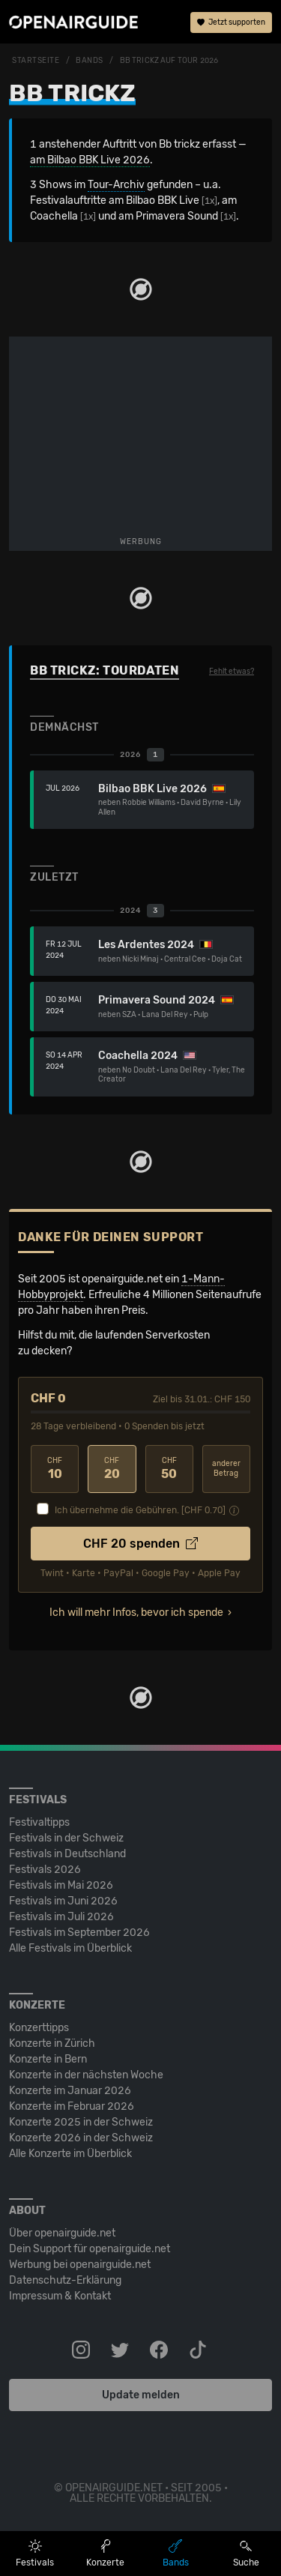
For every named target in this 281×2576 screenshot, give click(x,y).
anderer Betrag (226, 1468)
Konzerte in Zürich (52, 2043)
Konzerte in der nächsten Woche (86, 2075)
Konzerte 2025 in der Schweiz (81, 2122)
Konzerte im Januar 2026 (70, 2090)
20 (111, 1468)
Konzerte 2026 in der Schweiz (81, 2138)
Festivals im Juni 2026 (63, 1901)
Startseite (36, 60)
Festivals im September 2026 (79, 1932)
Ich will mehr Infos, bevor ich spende (136, 1612)
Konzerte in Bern (48, 2059)
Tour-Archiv (116, 184)
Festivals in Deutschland (67, 1853)
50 (169, 1468)
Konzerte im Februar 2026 (71, 2106)
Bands (89, 60)
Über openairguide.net (62, 2233)
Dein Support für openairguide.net (89, 2248)
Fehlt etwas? (231, 671)
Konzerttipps (39, 2027)
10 (54, 1468)
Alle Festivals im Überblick (70, 1948)
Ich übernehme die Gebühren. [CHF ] (140, 1510)
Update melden (141, 2395)
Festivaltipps (39, 1822)
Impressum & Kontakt (60, 2296)
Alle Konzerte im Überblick (70, 2153)
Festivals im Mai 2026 (61, 1885)
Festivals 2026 (45, 1869)
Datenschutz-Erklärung (65, 2280)
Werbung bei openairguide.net (80, 2264)
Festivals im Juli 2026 (61, 1916)
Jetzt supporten (231, 22)
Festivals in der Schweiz (66, 1838)
